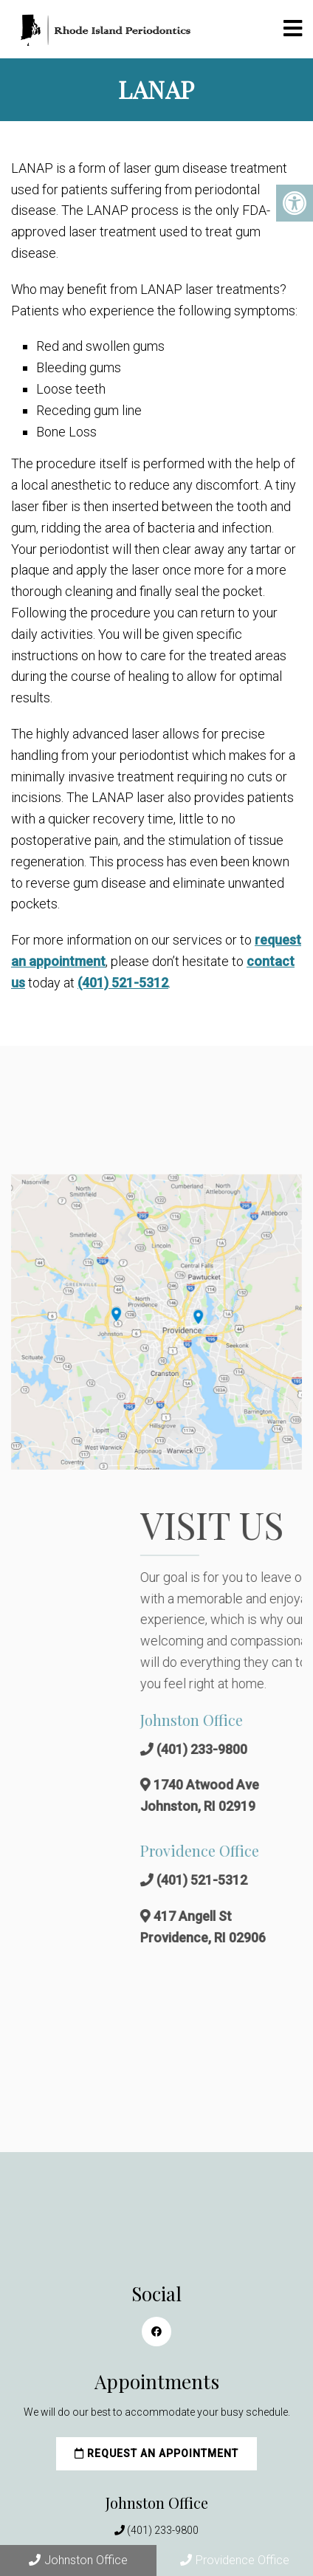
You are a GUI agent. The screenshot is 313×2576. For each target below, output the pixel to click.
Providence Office (234, 2560)
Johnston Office (78, 2560)
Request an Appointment (156, 2453)
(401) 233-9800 (163, 2530)
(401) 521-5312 (123, 982)
